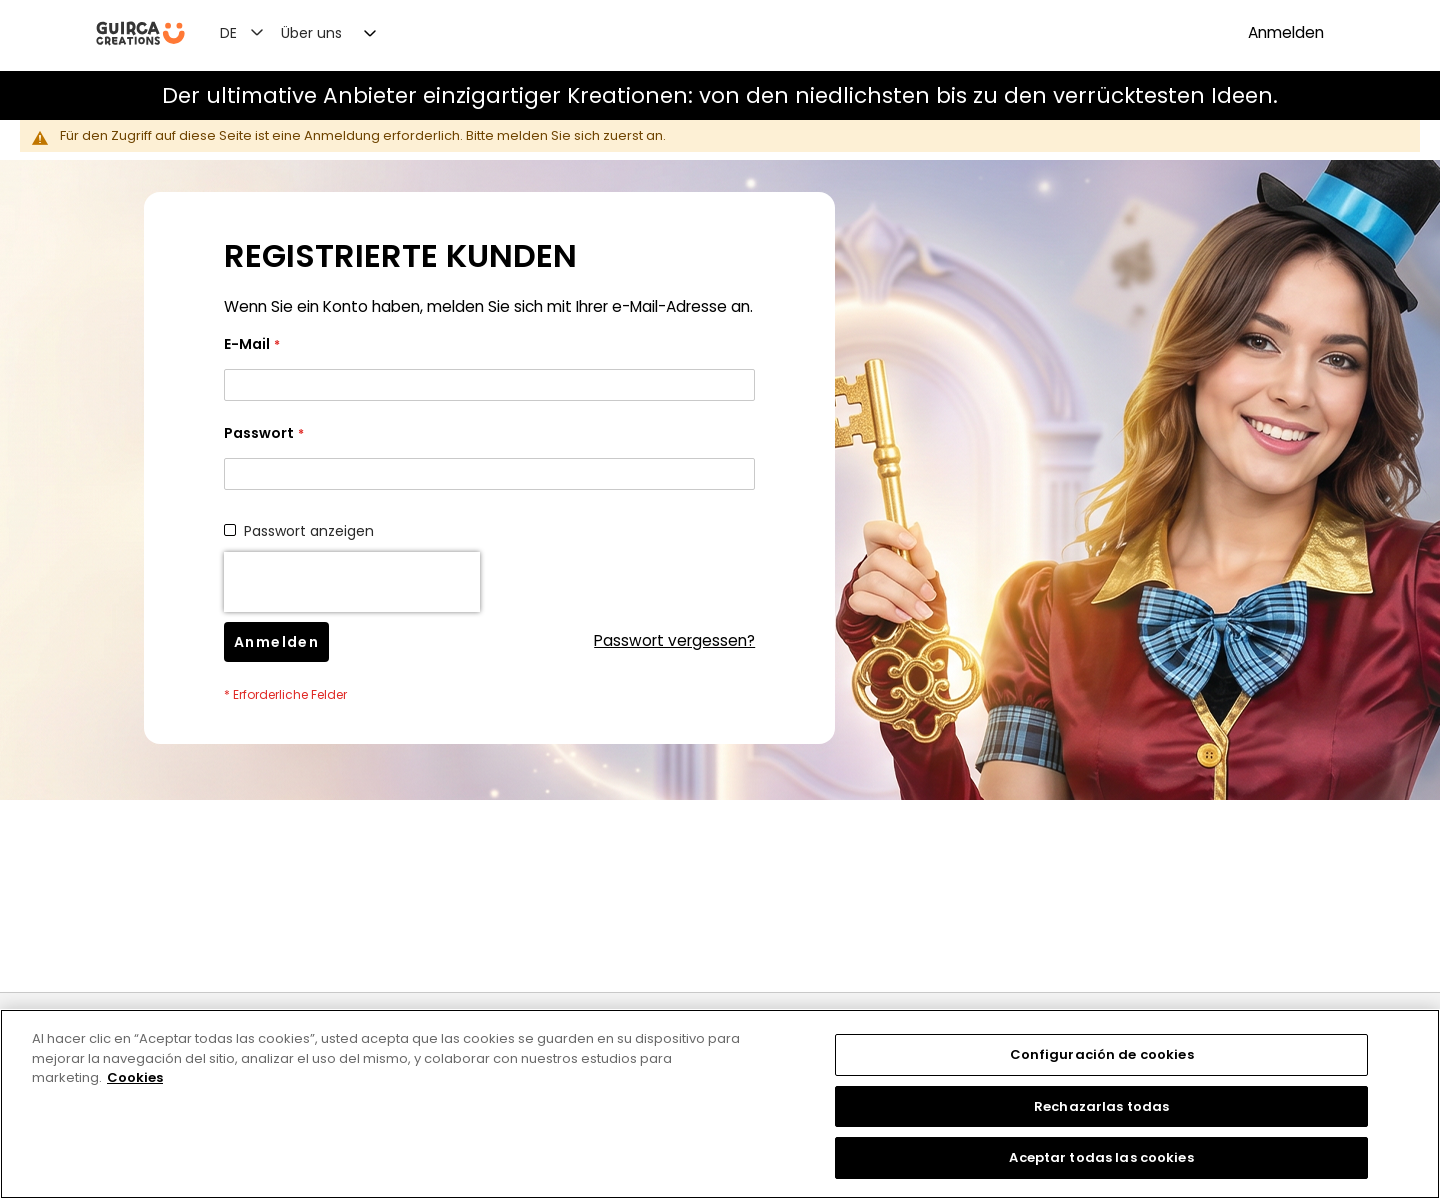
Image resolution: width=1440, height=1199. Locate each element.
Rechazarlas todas (1101, 1106)
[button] (253, 32)
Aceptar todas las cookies (1101, 1157)
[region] (720, 1104)
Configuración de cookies (1102, 1054)
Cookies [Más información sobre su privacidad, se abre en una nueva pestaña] (135, 1077)
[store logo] (140, 33)
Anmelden (1286, 32)
